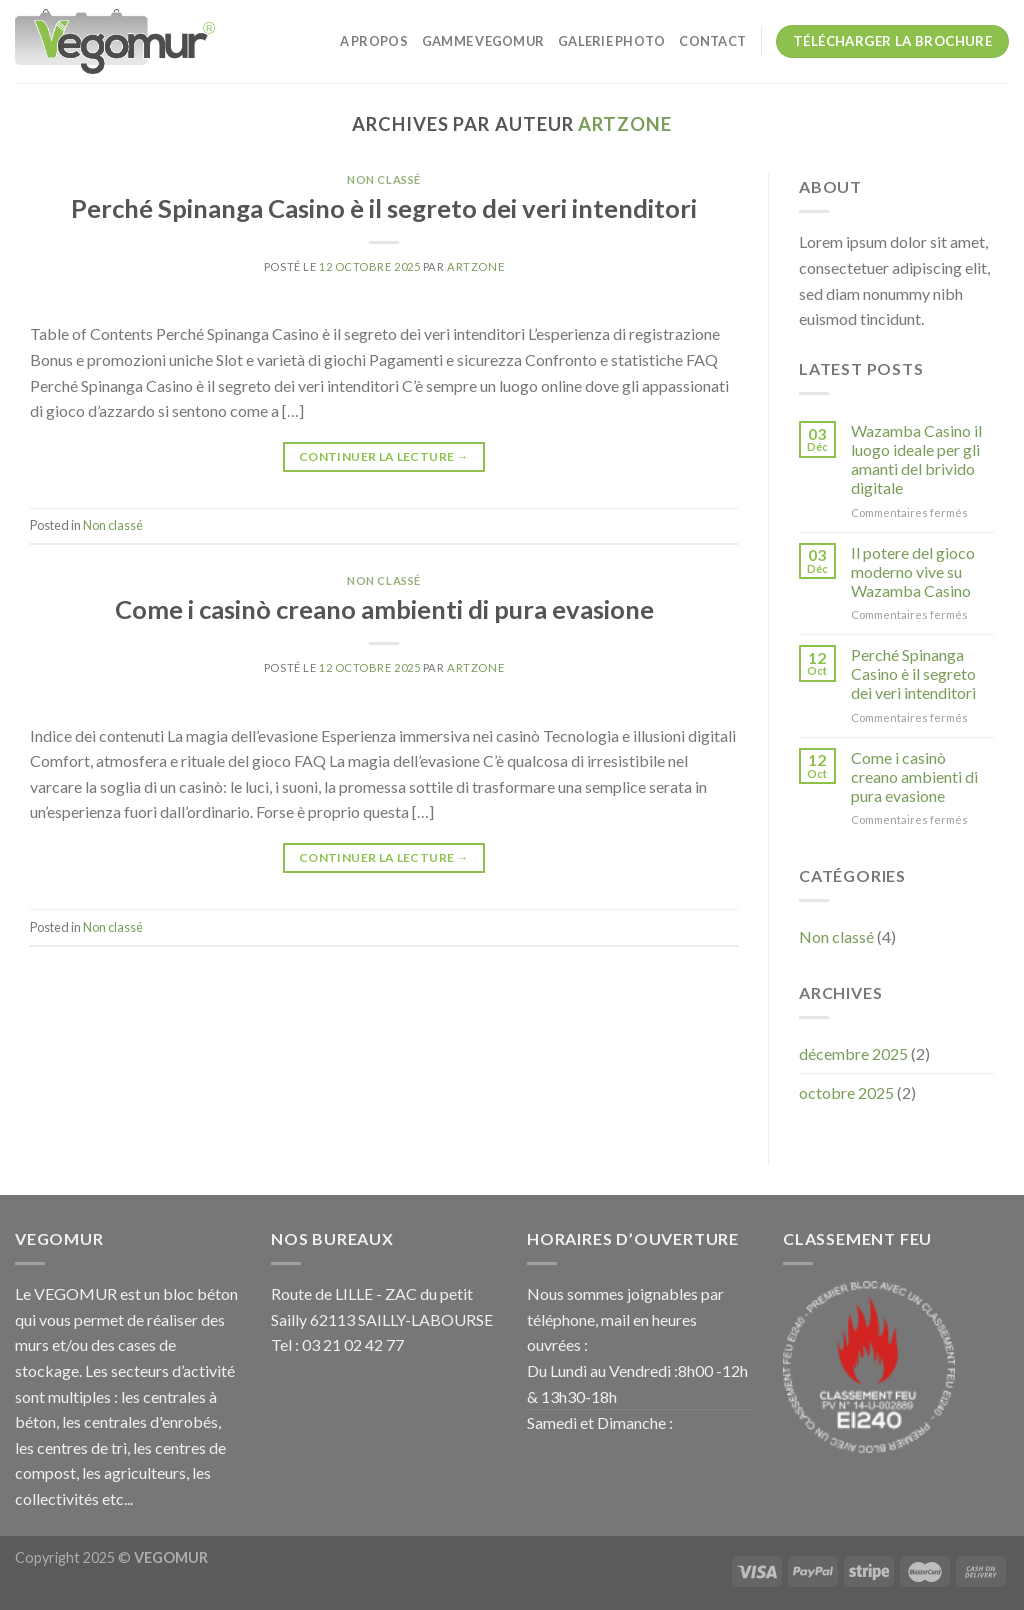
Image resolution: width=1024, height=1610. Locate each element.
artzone (624, 124)
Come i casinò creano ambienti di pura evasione (384, 609)
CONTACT (712, 41)
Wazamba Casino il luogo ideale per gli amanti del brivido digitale (916, 459)
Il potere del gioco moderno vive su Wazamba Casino (913, 571)
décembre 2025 (853, 1053)
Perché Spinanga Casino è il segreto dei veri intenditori (384, 208)
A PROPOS (374, 41)
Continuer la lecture (384, 456)
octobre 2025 (846, 1092)
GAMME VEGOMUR (483, 41)
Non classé (384, 179)
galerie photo (611, 41)
